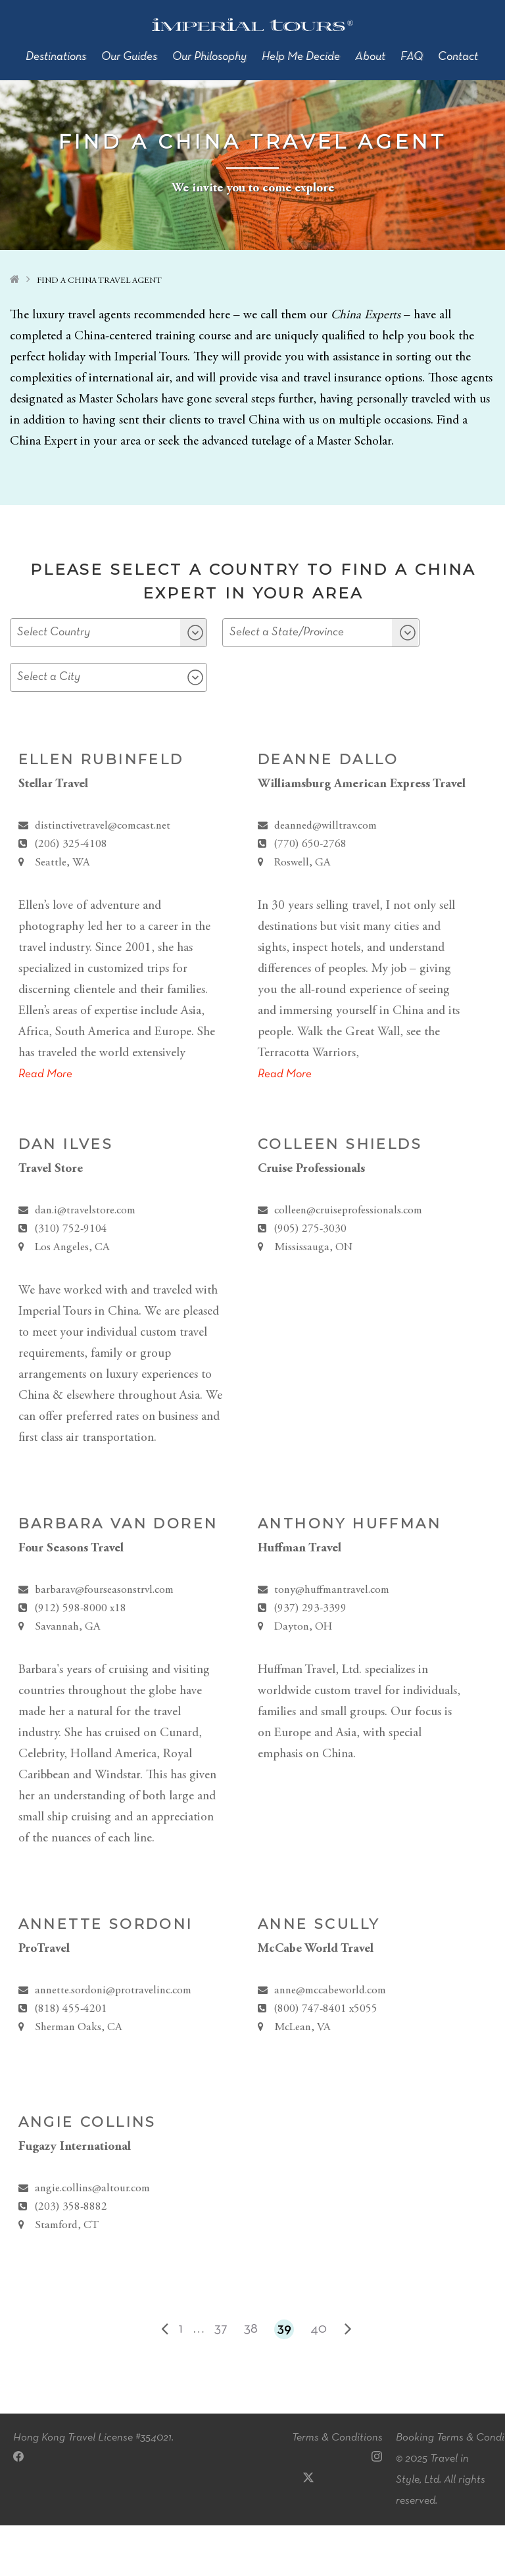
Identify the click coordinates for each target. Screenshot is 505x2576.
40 (318, 2379)
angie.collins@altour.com (92, 2239)
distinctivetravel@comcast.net (102, 877)
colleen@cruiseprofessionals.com (348, 1261)
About (370, 56)
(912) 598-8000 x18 (80, 1659)
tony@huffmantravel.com (331, 1641)
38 (251, 2379)
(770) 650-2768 (310, 895)
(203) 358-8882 (70, 2258)
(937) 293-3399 (310, 1659)
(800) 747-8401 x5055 (325, 2060)
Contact (458, 56)
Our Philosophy (209, 56)
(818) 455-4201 (70, 2060)
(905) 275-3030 (310, 1280)
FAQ (411, 56)
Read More (45, 1124)
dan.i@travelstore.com (85, 1261)
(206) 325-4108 (70, 895)
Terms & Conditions (337, 2488)
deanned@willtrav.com (325, 877)
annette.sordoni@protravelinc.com (113, 2041)
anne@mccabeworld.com (330, 2041)
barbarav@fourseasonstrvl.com (104, 1641)
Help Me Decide (301, 56)
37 (221, 2379)
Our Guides (129, 56)
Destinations (56, 56)
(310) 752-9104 (70, 1280)
